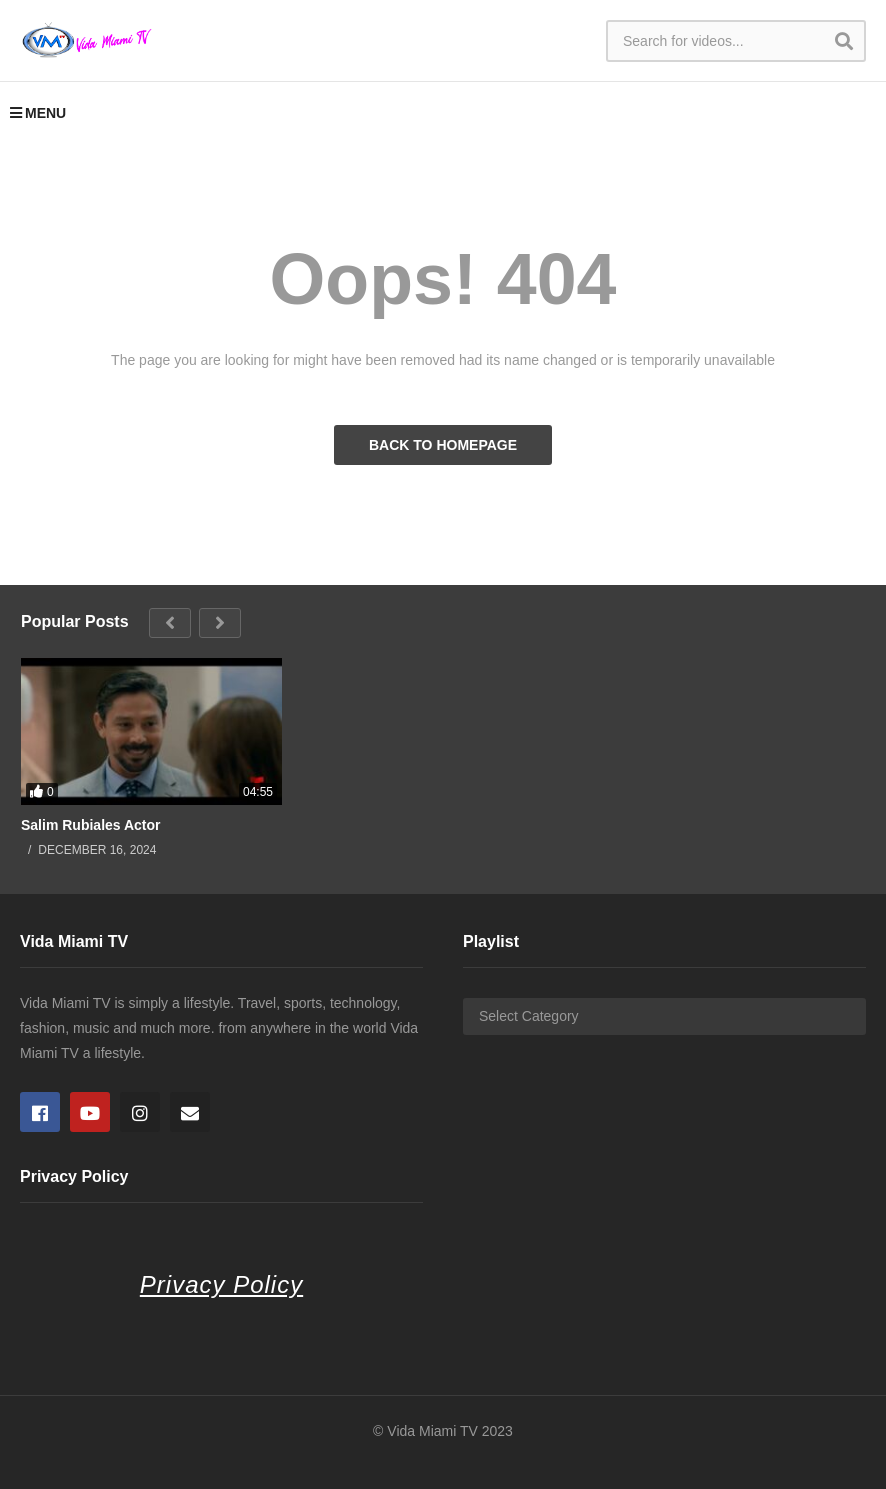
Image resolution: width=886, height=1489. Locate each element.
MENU (38, 113)
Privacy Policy (221, 1284)
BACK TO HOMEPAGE (443, 445)
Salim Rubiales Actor (91, 825)
